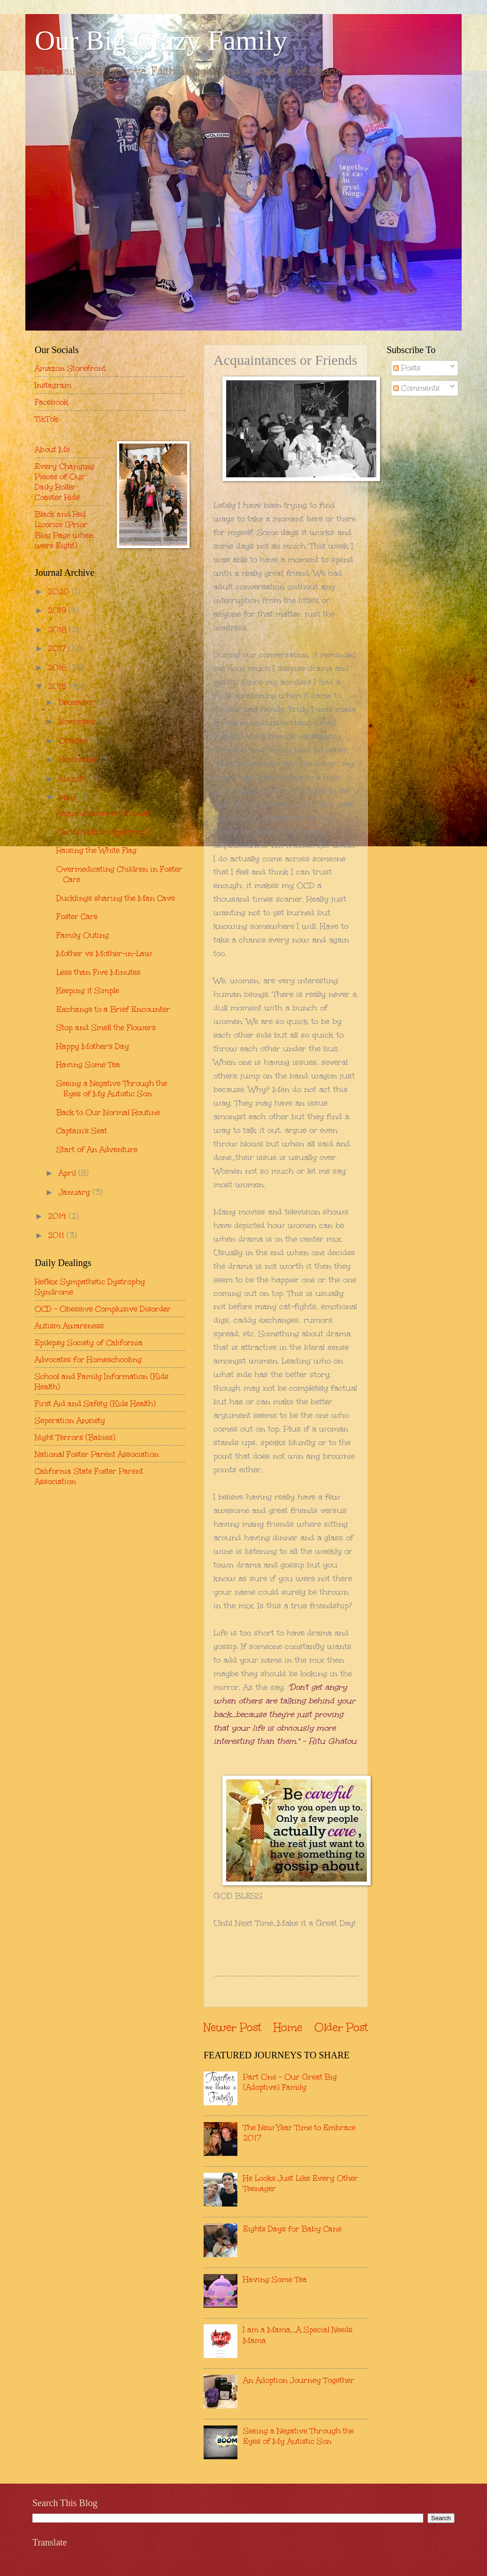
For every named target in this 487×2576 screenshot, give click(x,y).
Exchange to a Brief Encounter (113, 1009)
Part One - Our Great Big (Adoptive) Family (290, 2081)
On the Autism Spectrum (101, 832)
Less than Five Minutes (98, 972)
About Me (52, 449)
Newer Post (232, 2027)
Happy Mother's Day (92, 1046)
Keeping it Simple (87, 990)
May (68, 797)
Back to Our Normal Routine (108, 1112)
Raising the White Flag (96, 850)
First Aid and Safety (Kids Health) (95, 1403)
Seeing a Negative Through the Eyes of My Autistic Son (298, 2435)
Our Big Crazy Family (161, 40)
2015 (58, 686)
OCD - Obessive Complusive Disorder (103, 1308)
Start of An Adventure (96, 1149)
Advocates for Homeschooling (88, 1359)
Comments (416, 388)
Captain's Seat (81, 1130)
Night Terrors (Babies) (75, 1437)
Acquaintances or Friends (102, 813)
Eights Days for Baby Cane (292, 2228)
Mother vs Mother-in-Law (104, 953)
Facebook (51, 402)
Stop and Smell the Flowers (106, 1027)
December (78, 702)
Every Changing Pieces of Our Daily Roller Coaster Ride (64, 481)
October (74, 740)
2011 (57, 1235)
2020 (60, 591)
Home (288, 2027)
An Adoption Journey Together (298, 2380)
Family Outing (82, 935)
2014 (58, 1216)
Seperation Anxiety (70, 1420)
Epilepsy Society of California (89, 1342)
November (78, 721)
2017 (58, 648)
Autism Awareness (69, 1325)
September (79, 759)
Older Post (341, 2027)
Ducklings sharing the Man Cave (115, 898)
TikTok (46, 419)
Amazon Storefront (70, 368)
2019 (58, 610)
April (68, 1172)
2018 (58, 629)
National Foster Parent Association (97, 1454)
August (73, 778)
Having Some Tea (275, 2279)
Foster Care (77, 916)
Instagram (53, 385)
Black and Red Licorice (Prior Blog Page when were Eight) (64, 529)
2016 (58, 667)
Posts (406, 367)
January (75, 1192)
